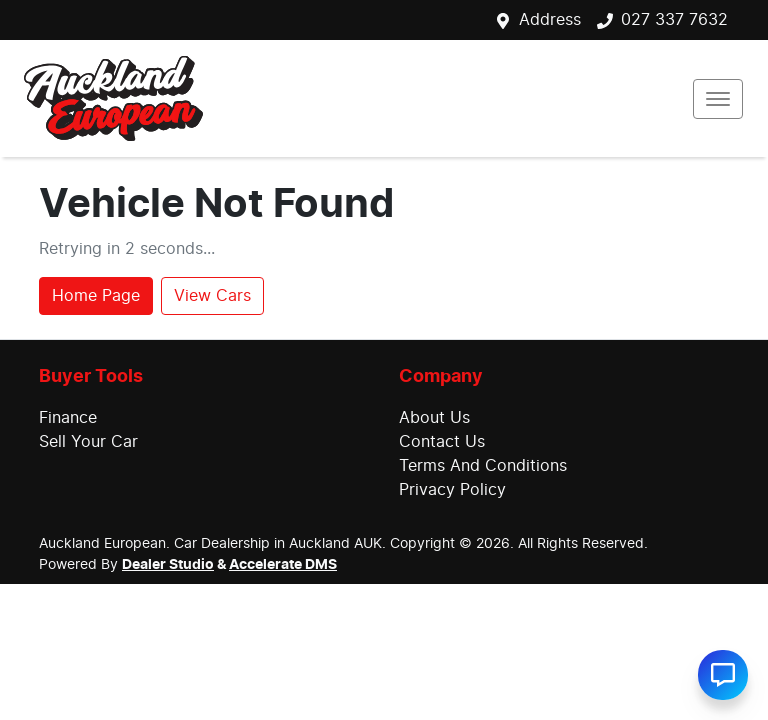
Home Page (96, 296)
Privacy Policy (452, 490)
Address (550, 20)
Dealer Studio (168, 565)
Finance (68, 418)
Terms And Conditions (483, 466)
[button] (718, 99)
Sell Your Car (88, 442)
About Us (434, 418)
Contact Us (442, 442)
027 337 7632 (674, 20)
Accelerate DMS (283, 565)
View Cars (212, 296)
